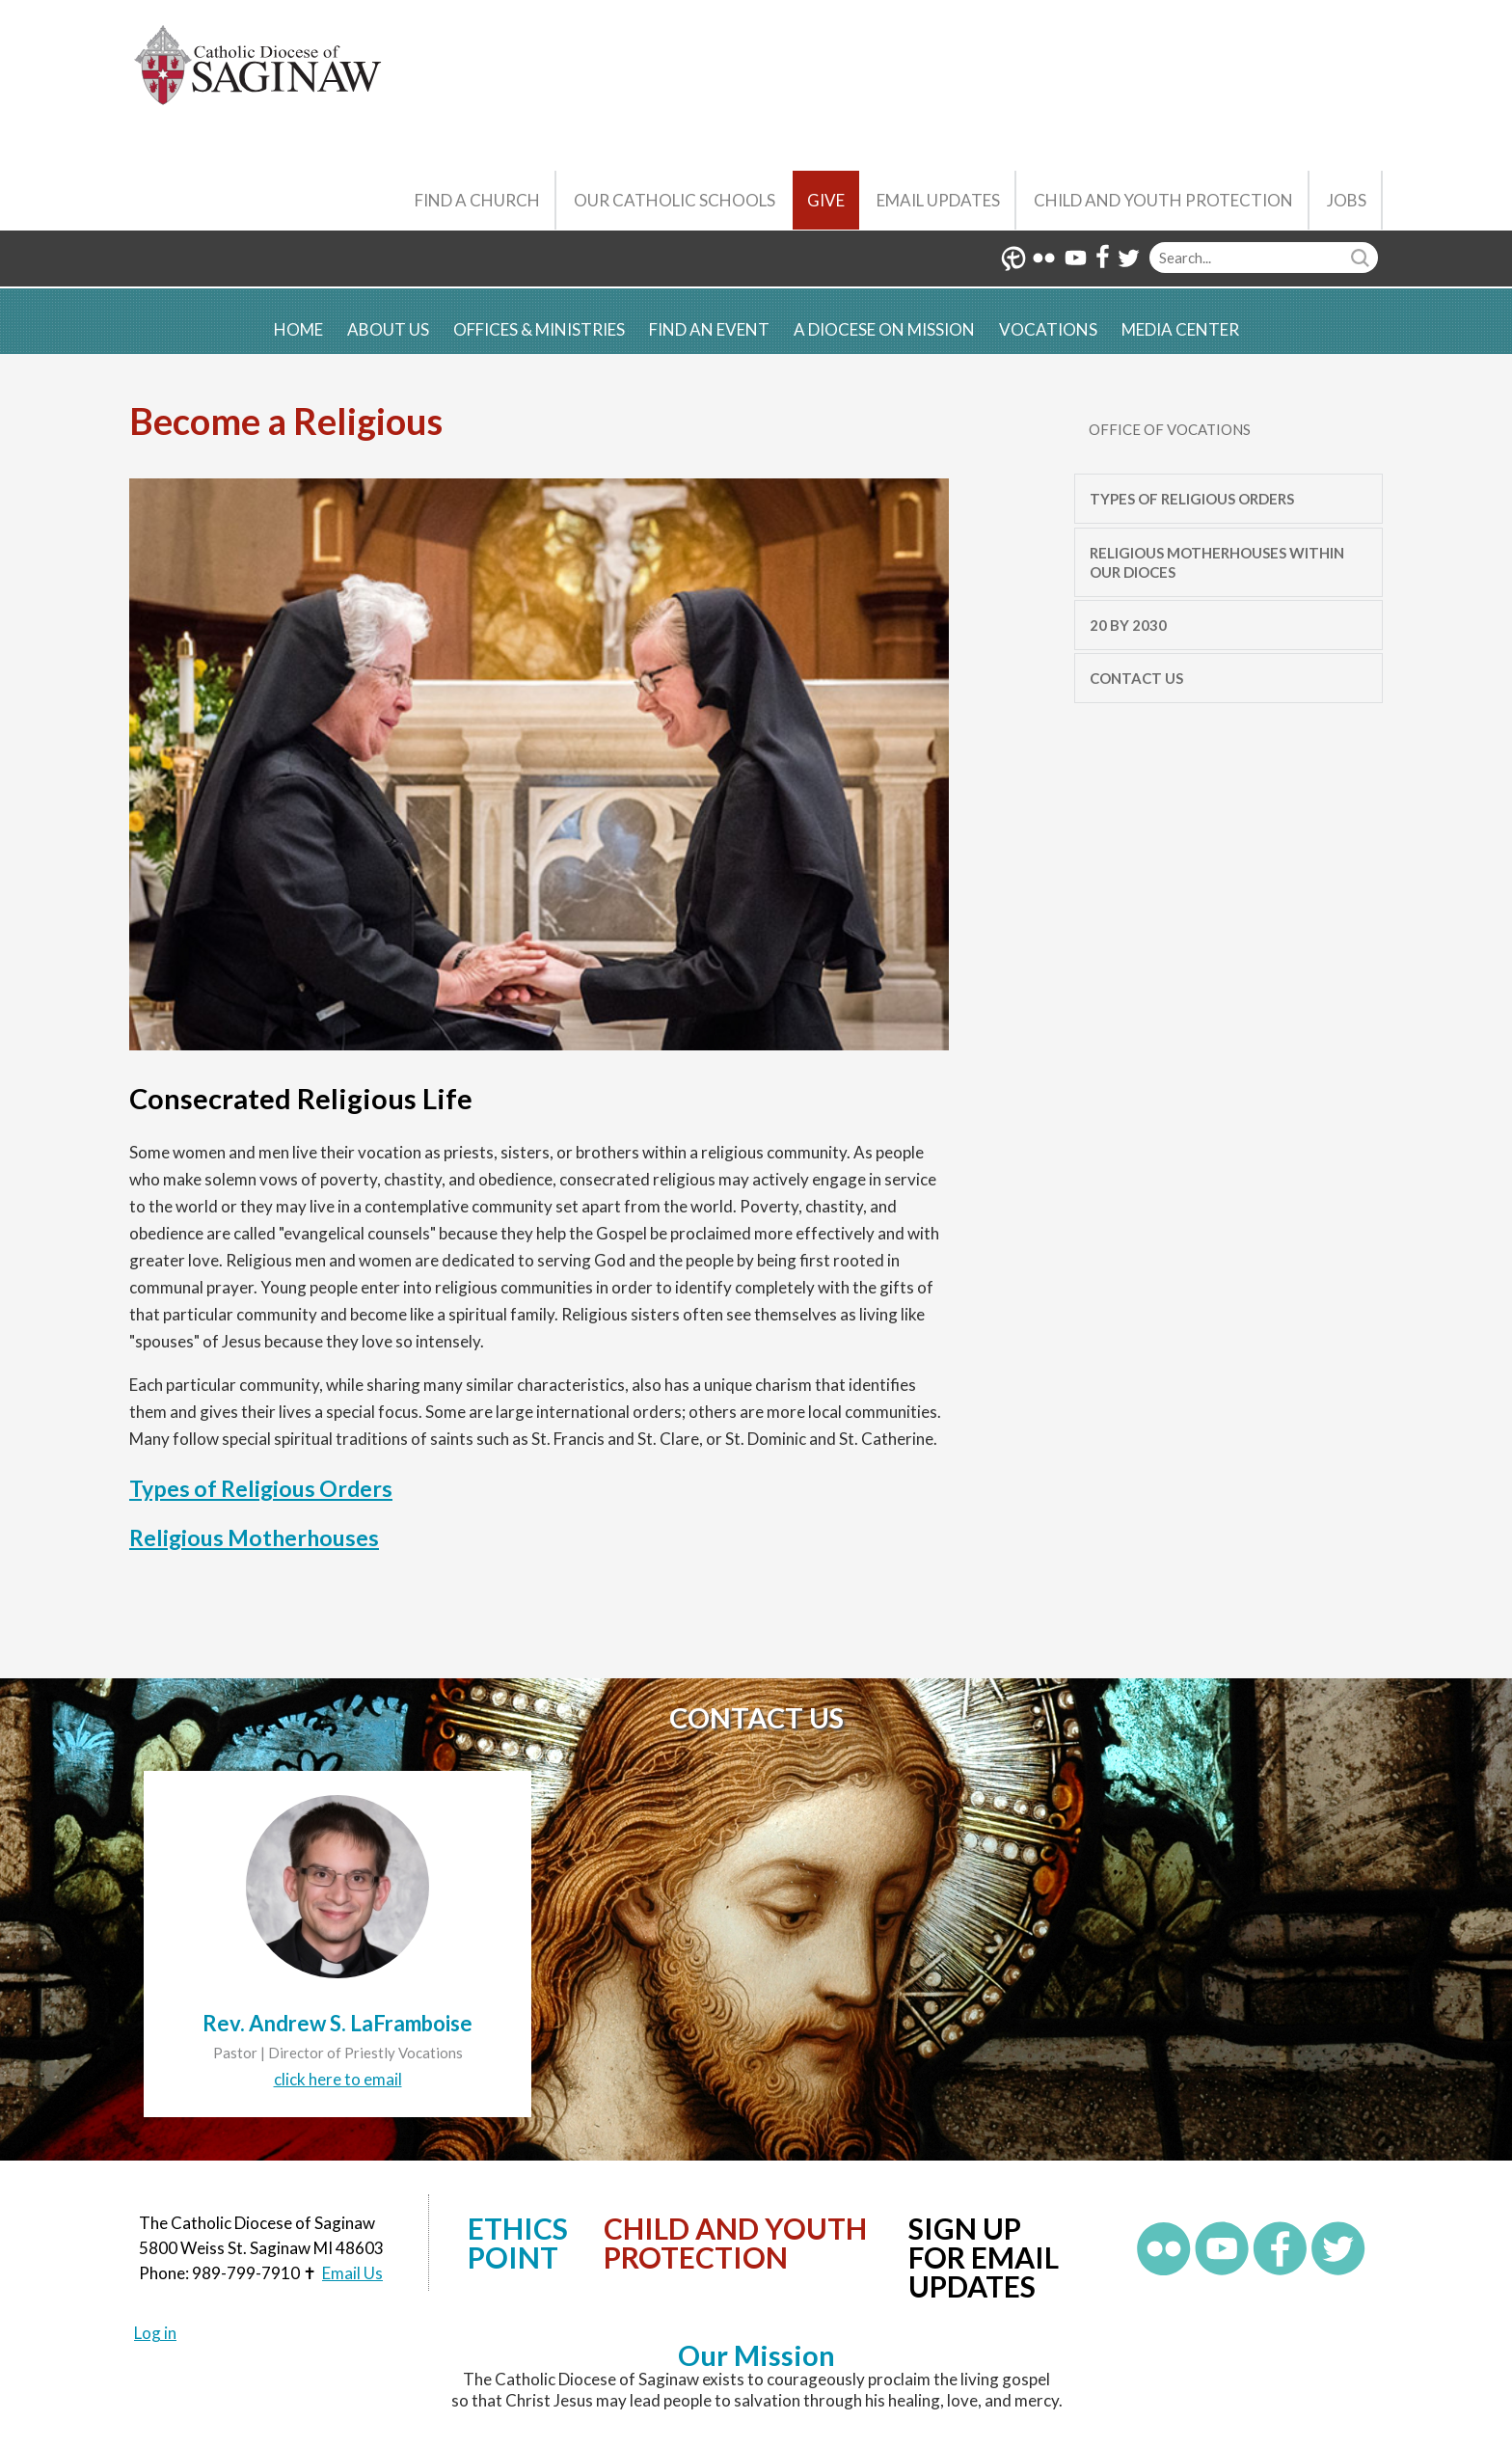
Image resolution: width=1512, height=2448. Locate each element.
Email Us (352, 2273)
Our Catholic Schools (674, 200)
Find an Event (709, 329)
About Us (388, 329)
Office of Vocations (1170, 429)
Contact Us (1136, 678)
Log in (155, 2333)
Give (826, 200)
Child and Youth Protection (1163, 200)
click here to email (338, 2079)
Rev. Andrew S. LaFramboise (337, 2023)
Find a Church (477, 200)
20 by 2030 (1128, 625)
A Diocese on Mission (884, 329)
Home (298, 329)
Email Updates (938, 200)
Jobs (1346, 200)
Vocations (1048, 329)
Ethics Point (518, 2242)
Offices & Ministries (539, 329)
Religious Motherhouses (254, 1537)
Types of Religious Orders (260, 1488)
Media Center (1180, 329)
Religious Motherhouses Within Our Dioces (1217, 562)
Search (1362, 257)
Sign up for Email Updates (983, 2257)
